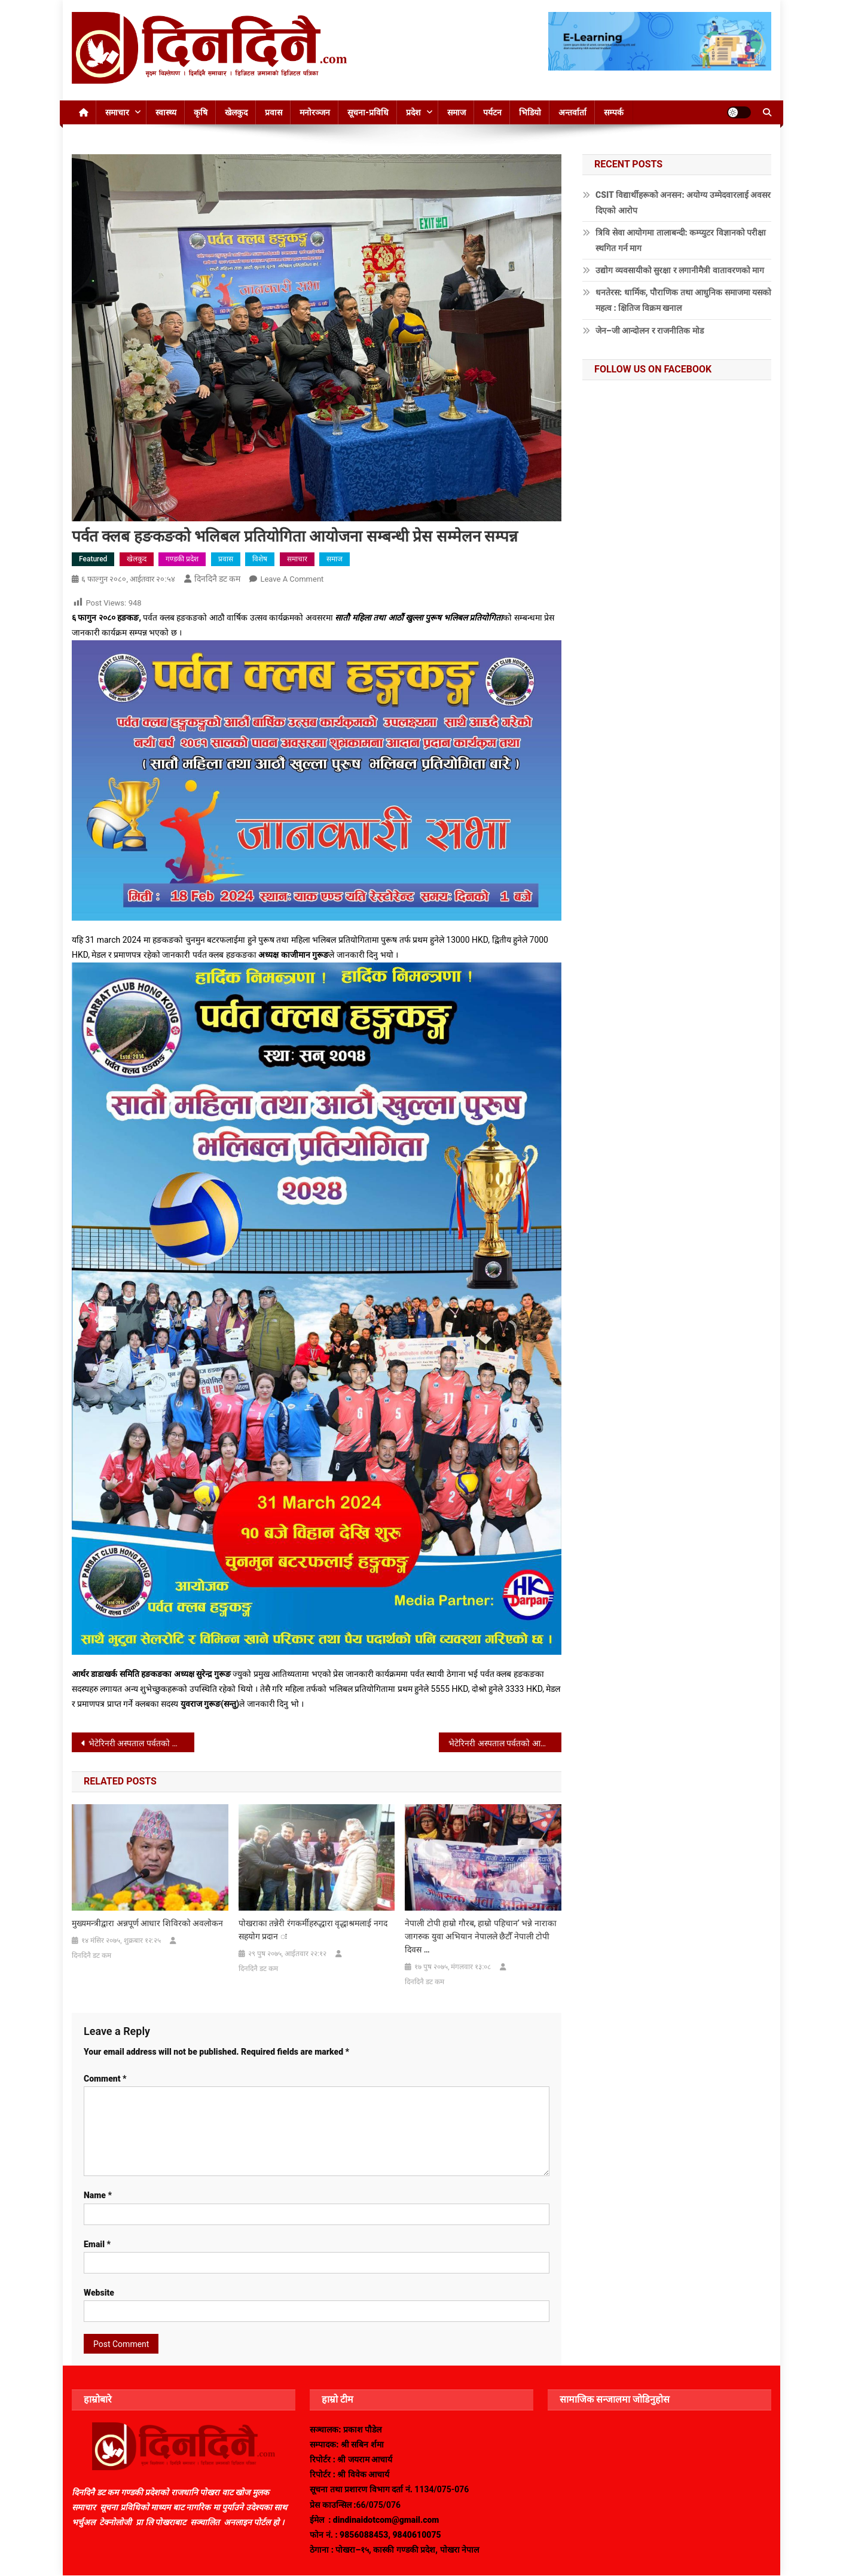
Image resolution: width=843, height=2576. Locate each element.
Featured (93, 559)
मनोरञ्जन (315, 112)
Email (97, 2244)
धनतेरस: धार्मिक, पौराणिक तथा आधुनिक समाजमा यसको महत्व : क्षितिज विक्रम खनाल (683, 300)
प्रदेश (413, 112)
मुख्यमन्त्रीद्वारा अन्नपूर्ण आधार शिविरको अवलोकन (147, 1923)
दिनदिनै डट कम (217, 578)
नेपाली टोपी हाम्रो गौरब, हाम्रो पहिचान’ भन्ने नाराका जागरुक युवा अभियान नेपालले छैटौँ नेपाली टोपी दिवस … (481, 1936)
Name (98, 2195)
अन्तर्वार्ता (572, 112)
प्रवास (273, 112)
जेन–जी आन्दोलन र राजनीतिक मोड (649, 330)
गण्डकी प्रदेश (182, 559)
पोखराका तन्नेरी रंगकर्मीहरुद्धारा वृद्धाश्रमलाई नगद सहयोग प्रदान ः (313, 1929)
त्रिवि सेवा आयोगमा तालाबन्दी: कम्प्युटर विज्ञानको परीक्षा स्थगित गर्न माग (680, 240)
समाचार (117, 112)
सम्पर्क (614, 112)
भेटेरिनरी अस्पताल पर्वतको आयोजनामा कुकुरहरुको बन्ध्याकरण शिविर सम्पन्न (504, 1743)
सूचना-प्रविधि (368, 112)
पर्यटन (492, 112)
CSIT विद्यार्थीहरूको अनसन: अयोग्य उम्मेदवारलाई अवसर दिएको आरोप (683, 202)
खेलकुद (236, 112)
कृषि (200, 112)
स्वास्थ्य (165, 112)
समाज (456, 112)
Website (99, 2292)
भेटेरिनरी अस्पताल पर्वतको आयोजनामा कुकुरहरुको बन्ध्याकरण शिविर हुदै (141, 1743)
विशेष (259, 559)
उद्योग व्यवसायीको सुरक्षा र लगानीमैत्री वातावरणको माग (679, 270)
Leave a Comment (291, 579)
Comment (105, 2078)
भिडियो (530, 112)
